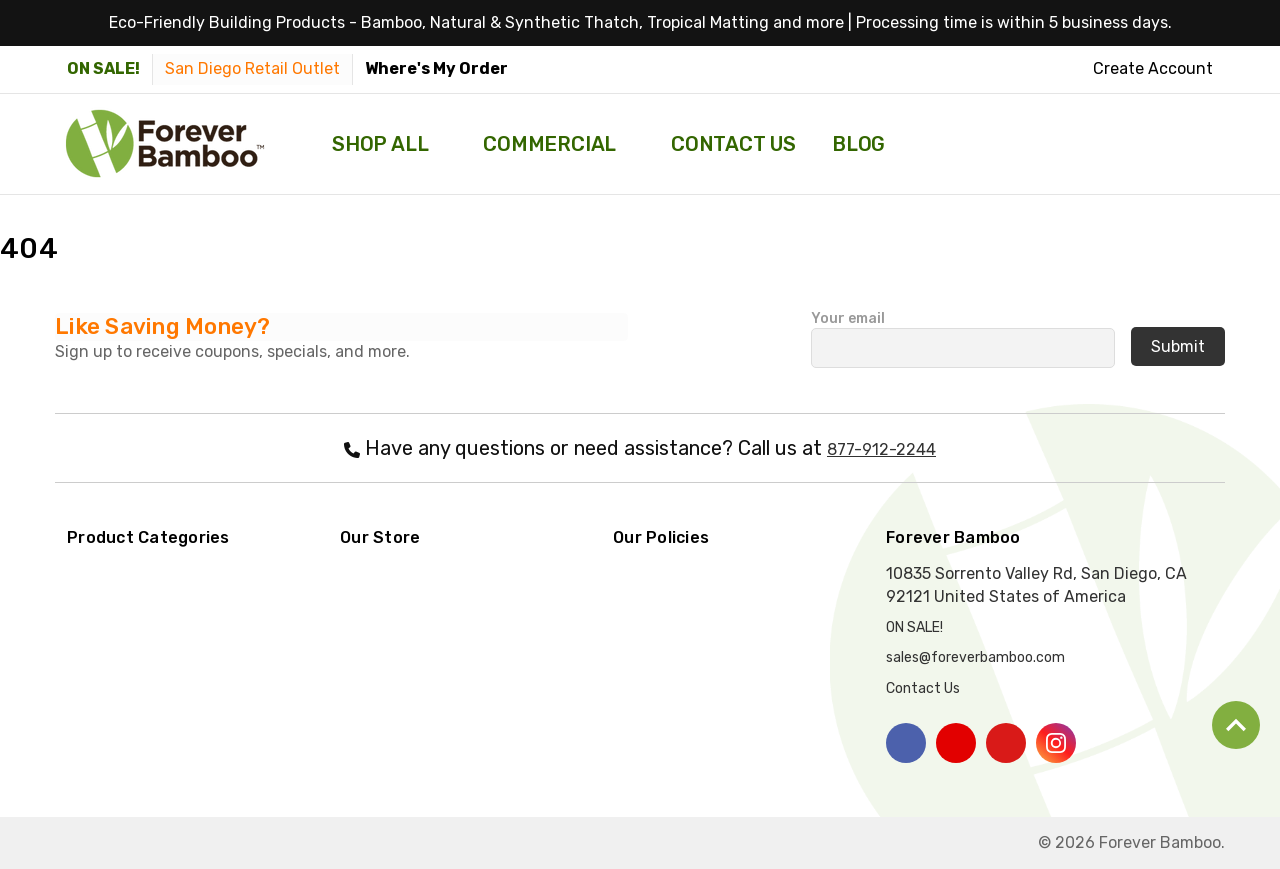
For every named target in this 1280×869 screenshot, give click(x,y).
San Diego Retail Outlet (252, 68)
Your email (963, 333)
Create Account (1153, 68)
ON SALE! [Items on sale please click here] (103, 68)
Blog (858, 144)
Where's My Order (436, 68)
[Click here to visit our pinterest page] (1006, 743)
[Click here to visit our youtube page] (956, 743)
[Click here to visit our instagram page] (1056, 743)
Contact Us (733, 144)
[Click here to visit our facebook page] (906, 743)
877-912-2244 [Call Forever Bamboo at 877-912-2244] (881, 449)
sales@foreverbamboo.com (975, 657)
